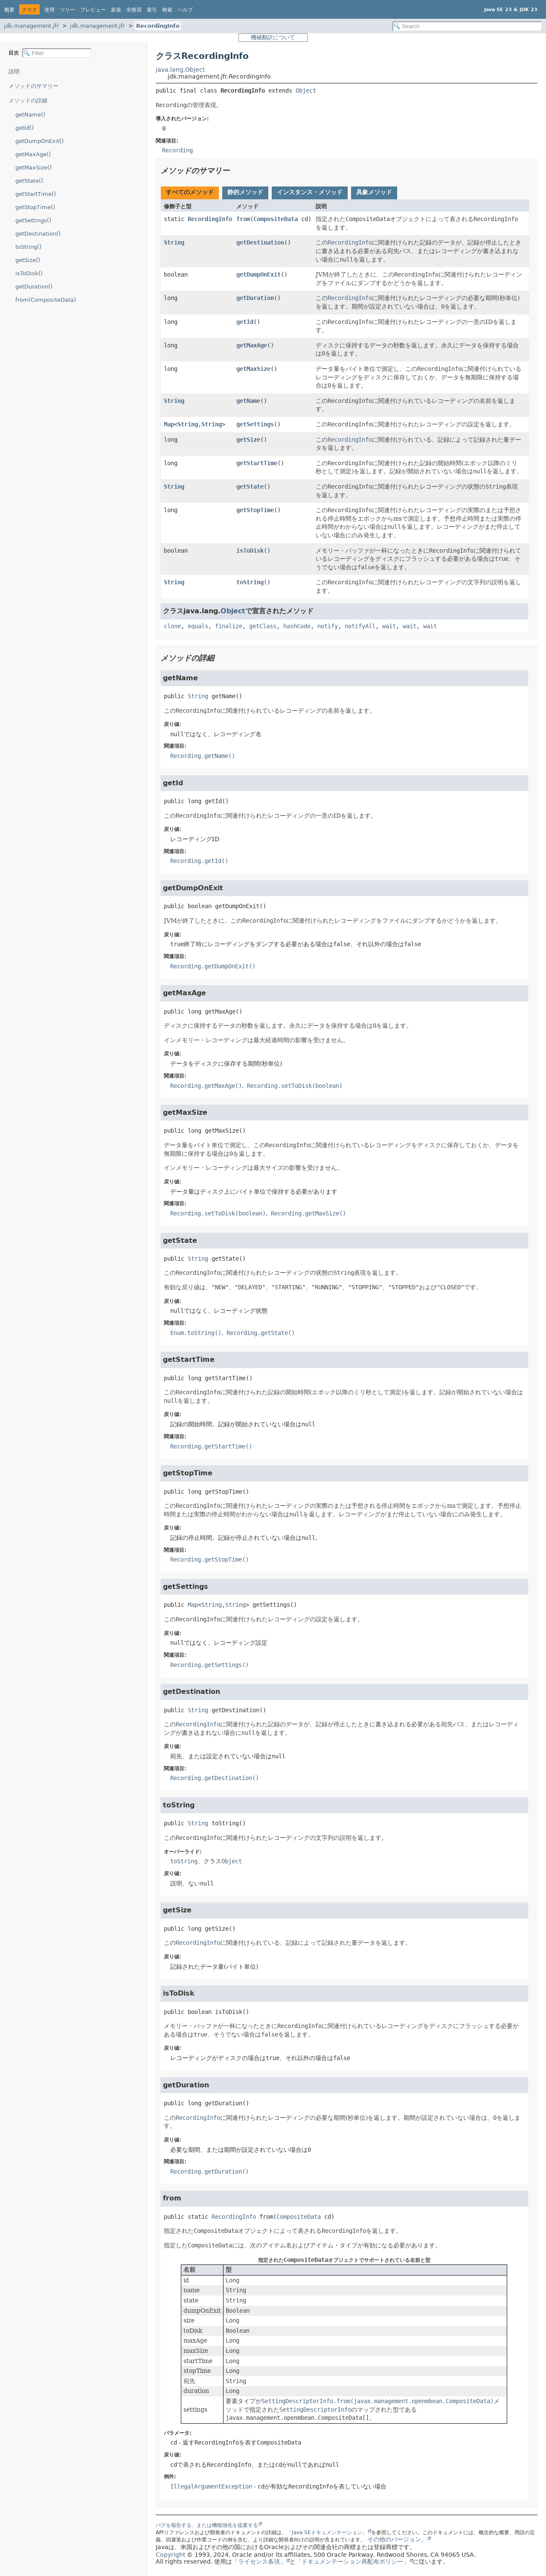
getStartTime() (35, 194)
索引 (152, 10)
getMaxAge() (33, 154)
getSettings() (33, 220)
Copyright (170, 2554)
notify (327, 626)
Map (169, 424)
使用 (49, 10)
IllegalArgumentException (211, 2486)
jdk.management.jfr (31, 26)
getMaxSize (253, 368)
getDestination (260, 242)
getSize (248, 439)
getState (250, 486)
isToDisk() (29, 273)
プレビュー (93, 10)
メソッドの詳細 (28, 100)
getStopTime (255, 510)
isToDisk (250, 550)
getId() (24, 128)
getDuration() (33, 286)
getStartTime (256, 463)
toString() (28, 247)
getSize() (27, 260)
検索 (167, 10)
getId (244, 321)
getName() (30, 114)
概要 (9, 10)
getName (248, 400)
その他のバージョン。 (397, 2539)
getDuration (255, 297)
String (174, 242)
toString (250, 582)
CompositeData (275, 219)
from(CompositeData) (45, 300)
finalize (228, 626)
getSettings (255, 424)
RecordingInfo (158, 26)
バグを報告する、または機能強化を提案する (207, 2525)
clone (172, 626)
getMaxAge (251, 345)
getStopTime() (35, 207)
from (243, 219)
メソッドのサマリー (33, 86)
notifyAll (360, 626)
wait (389, 626)
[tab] (190, 192)
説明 (14, 71)
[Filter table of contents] (57, 53)
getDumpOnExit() (39, 141)
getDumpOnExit (258, 274)
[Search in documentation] (467, 26)
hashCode (297, 626)
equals (198, 626)
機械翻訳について (273, 37)
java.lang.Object (180, 69)
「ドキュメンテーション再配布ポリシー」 (352, 2561)
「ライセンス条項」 (259, 2561)
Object (306, 90)
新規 (116, 10)
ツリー (67, 10)
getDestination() (38, 233)
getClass (262, 626)
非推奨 (134, 10)
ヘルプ (185, 10)
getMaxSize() (33, 167)
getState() (29, 181)
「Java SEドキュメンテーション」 (327, 2532)
